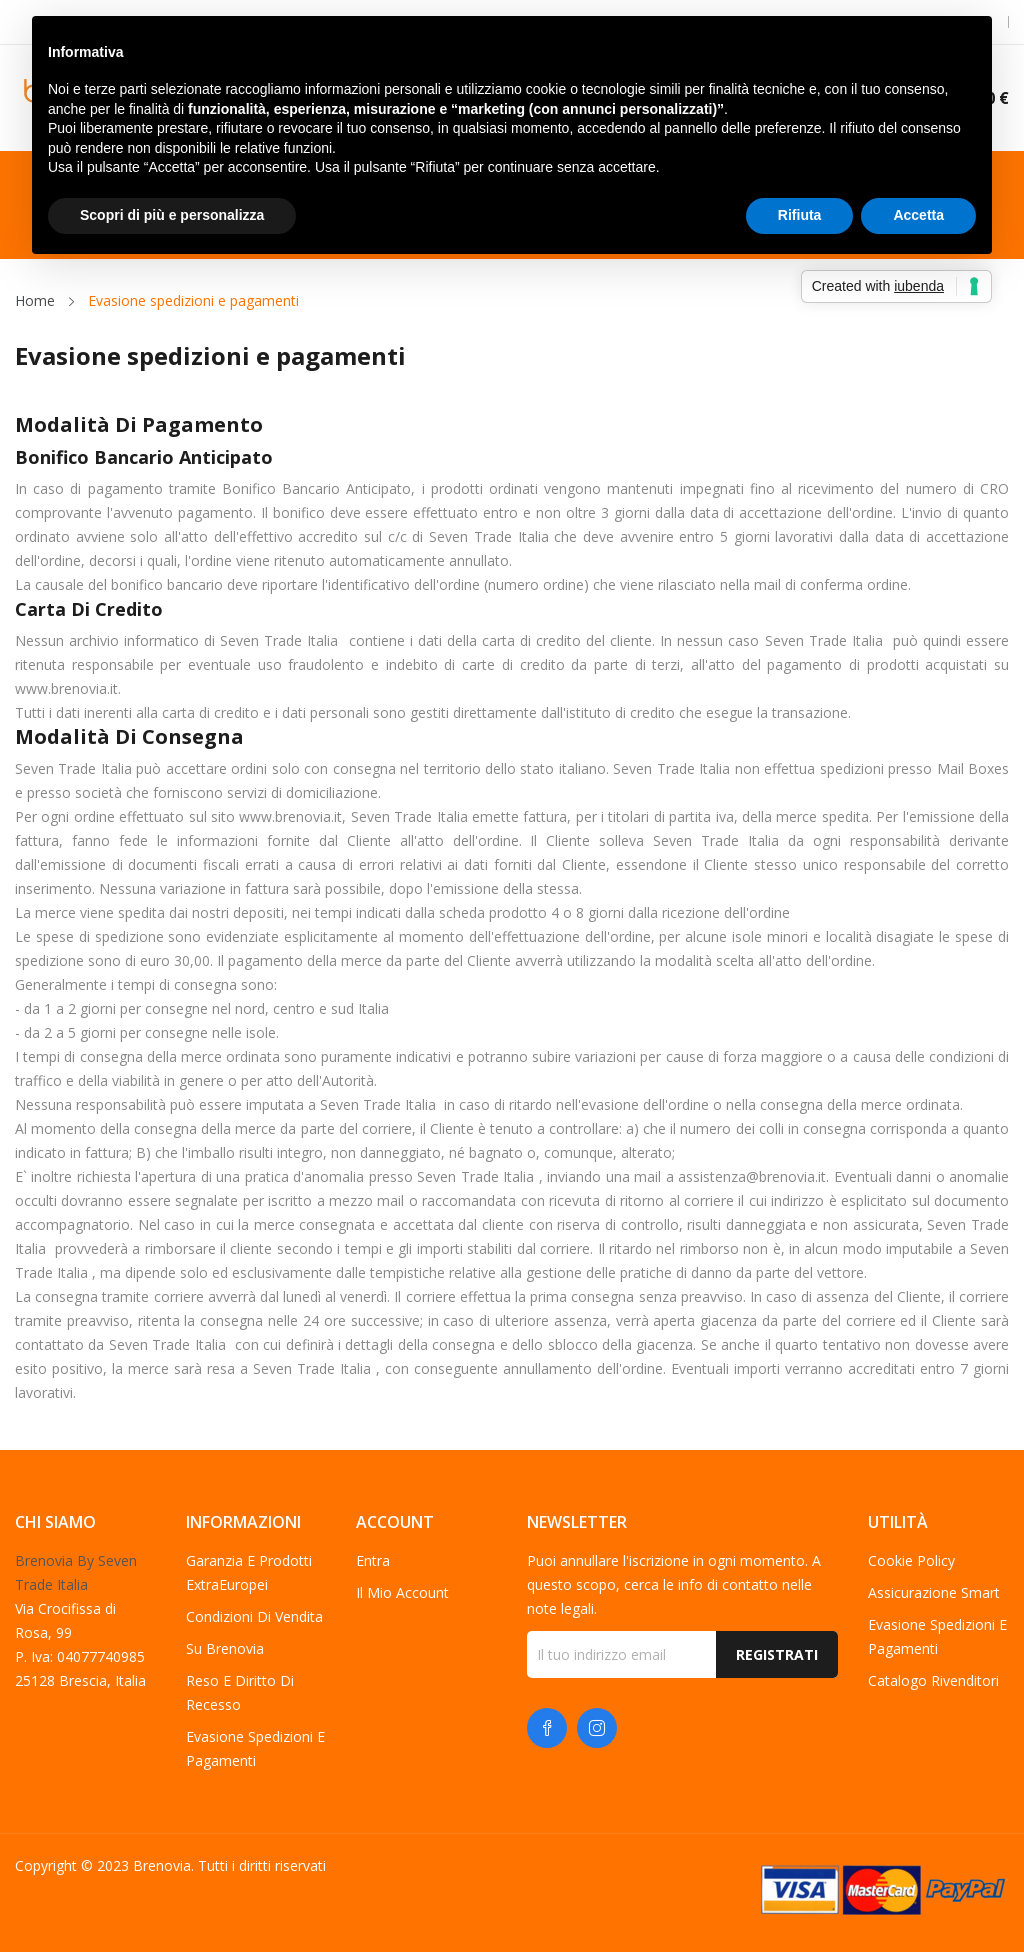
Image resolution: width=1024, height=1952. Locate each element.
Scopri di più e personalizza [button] (172, 215)
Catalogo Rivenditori (933, 1680)
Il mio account (402, 1592)
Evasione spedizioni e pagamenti (255, 1748)
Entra (373, 1560)
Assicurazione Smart (934, 1592)
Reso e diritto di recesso (240, 1692)
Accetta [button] (918, 215)
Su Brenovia (225, 1648)
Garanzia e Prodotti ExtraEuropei (249, 1572)
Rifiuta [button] (800, 215)
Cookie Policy (911, 1560)
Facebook (547, 1728)
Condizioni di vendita (254, 1616)
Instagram (597, 1728)
